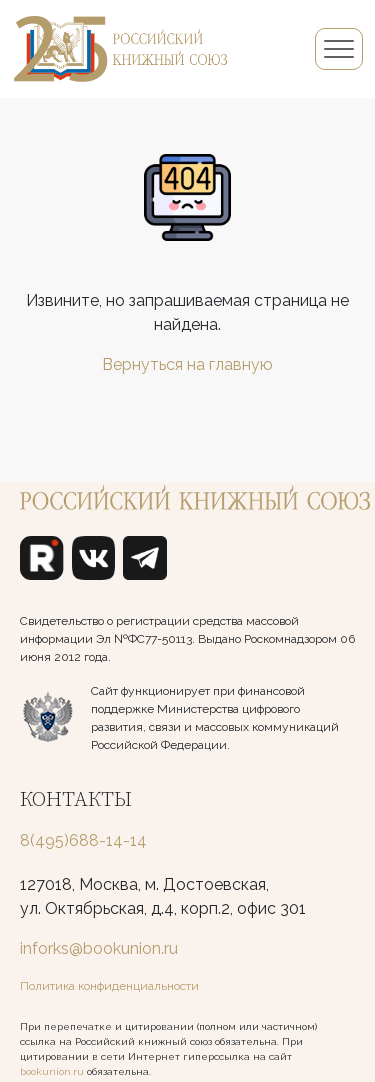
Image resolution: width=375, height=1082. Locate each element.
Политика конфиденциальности (109, 986)
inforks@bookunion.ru (99, 948)
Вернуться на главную (187, 364)
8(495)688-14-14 (83, 840)
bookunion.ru (52, 1071)
